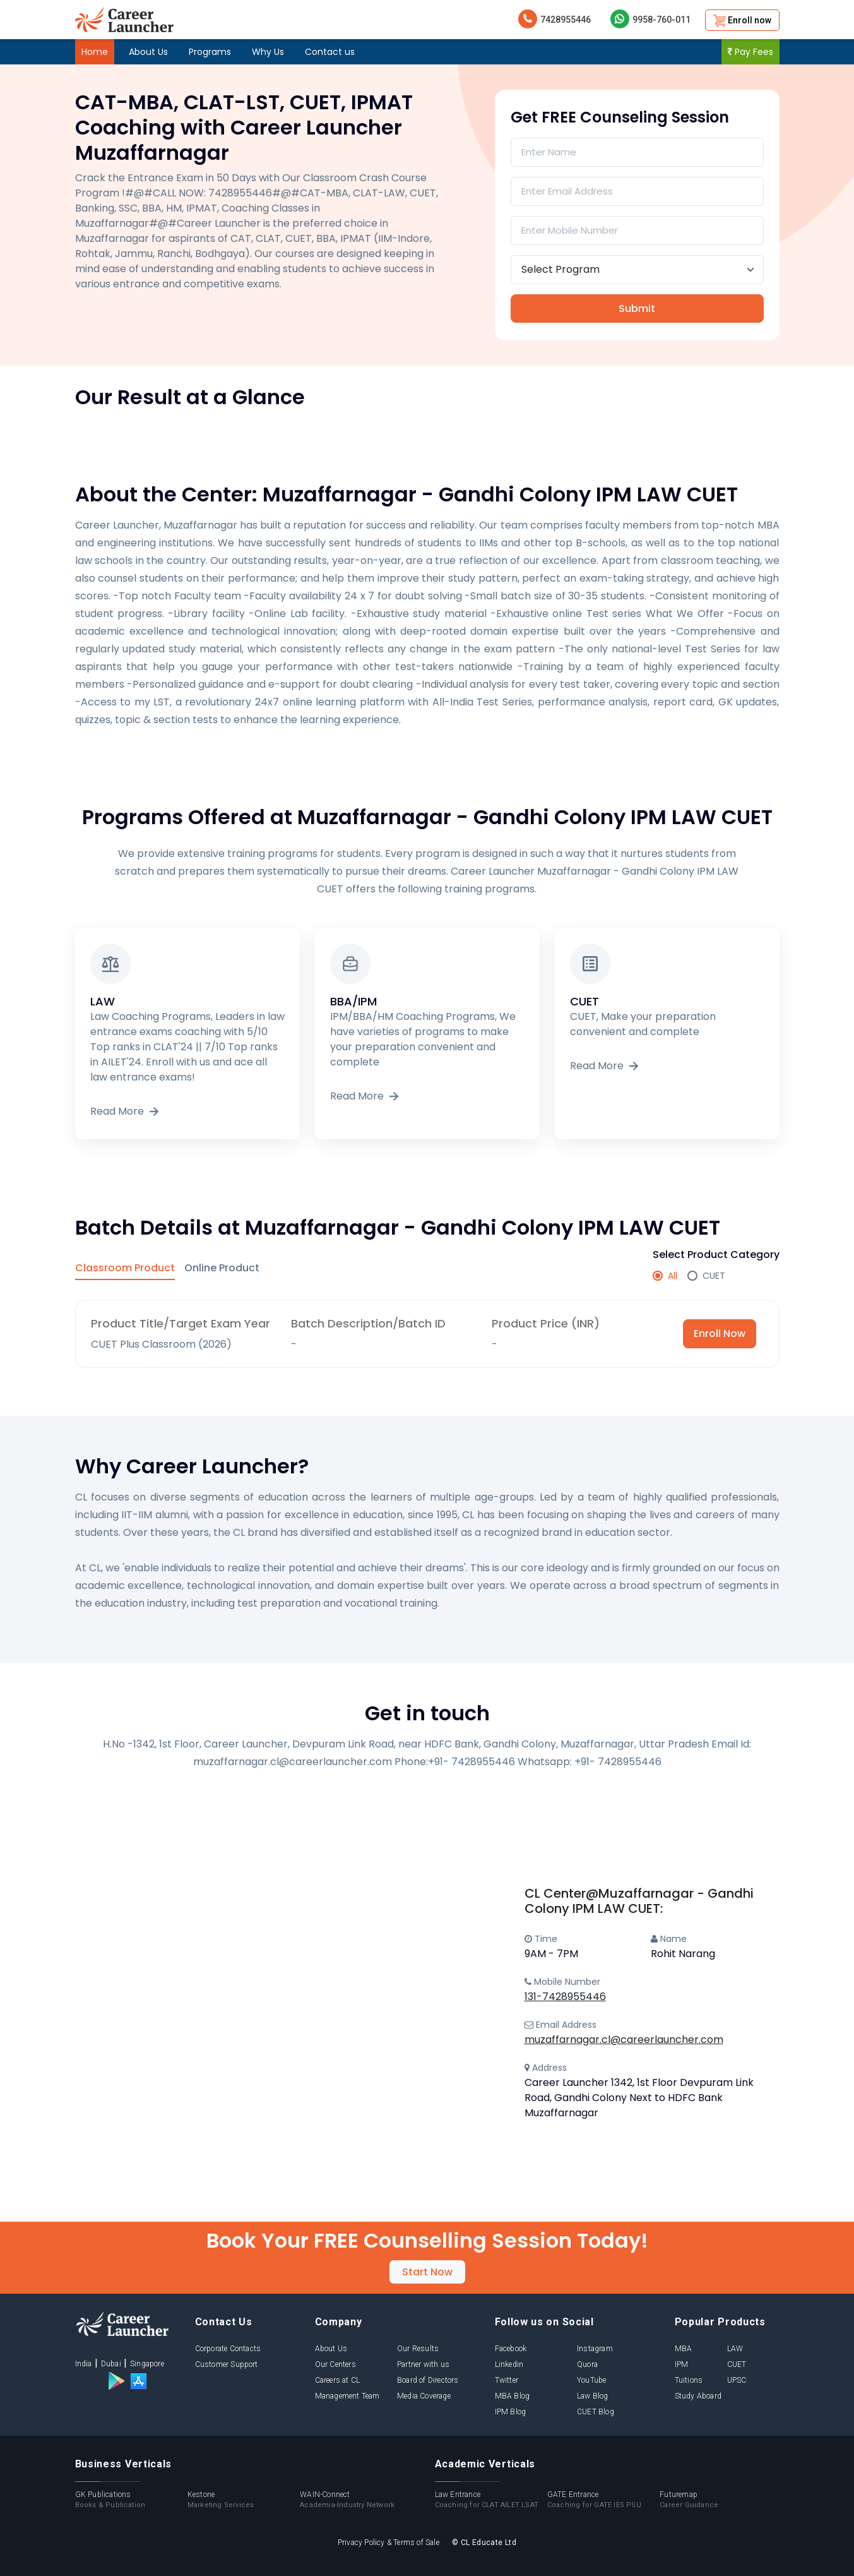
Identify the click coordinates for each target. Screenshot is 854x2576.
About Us (148, 51)
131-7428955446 (565, 1996)
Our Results (418, 2348)
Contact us (330, 51)
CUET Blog (595, 2411)
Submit (637, 308)
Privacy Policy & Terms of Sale (388, 2542)
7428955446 (554, 18)
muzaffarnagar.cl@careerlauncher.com (624, 2039)
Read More (126, 1111)
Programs (210, 51)
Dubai (111, 2363)
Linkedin (509, 2364)
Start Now (427, 2272)
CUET (737, 2364)
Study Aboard (698, 2396)
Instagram (595, 2348)
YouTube (591, 2380)
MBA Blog (512, 2396)
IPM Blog (510, 2411)
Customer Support (226, 2364)
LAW (735, 2348)
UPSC (737, 2380)
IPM (682, 2364)
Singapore (147, 2363)
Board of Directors (428, 2380)
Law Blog (592, 2396)
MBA (683, 2348)
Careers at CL (337, 2380)
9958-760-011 (650, 18)
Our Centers (335, 2364)
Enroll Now (719, 1333)
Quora (587, 2364)
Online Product (221, 1268)
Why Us (268, 51)
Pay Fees (750, 51)
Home (94, 51)
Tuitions (689, 2380)
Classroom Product (125, 1268)
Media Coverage (424, 2396)
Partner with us (423, 2364)
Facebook (511, 2348)
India (83, 2363)
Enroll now (742, 21)
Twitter (506, 2380)
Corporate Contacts (228, 2348)
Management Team (347, 2396)
